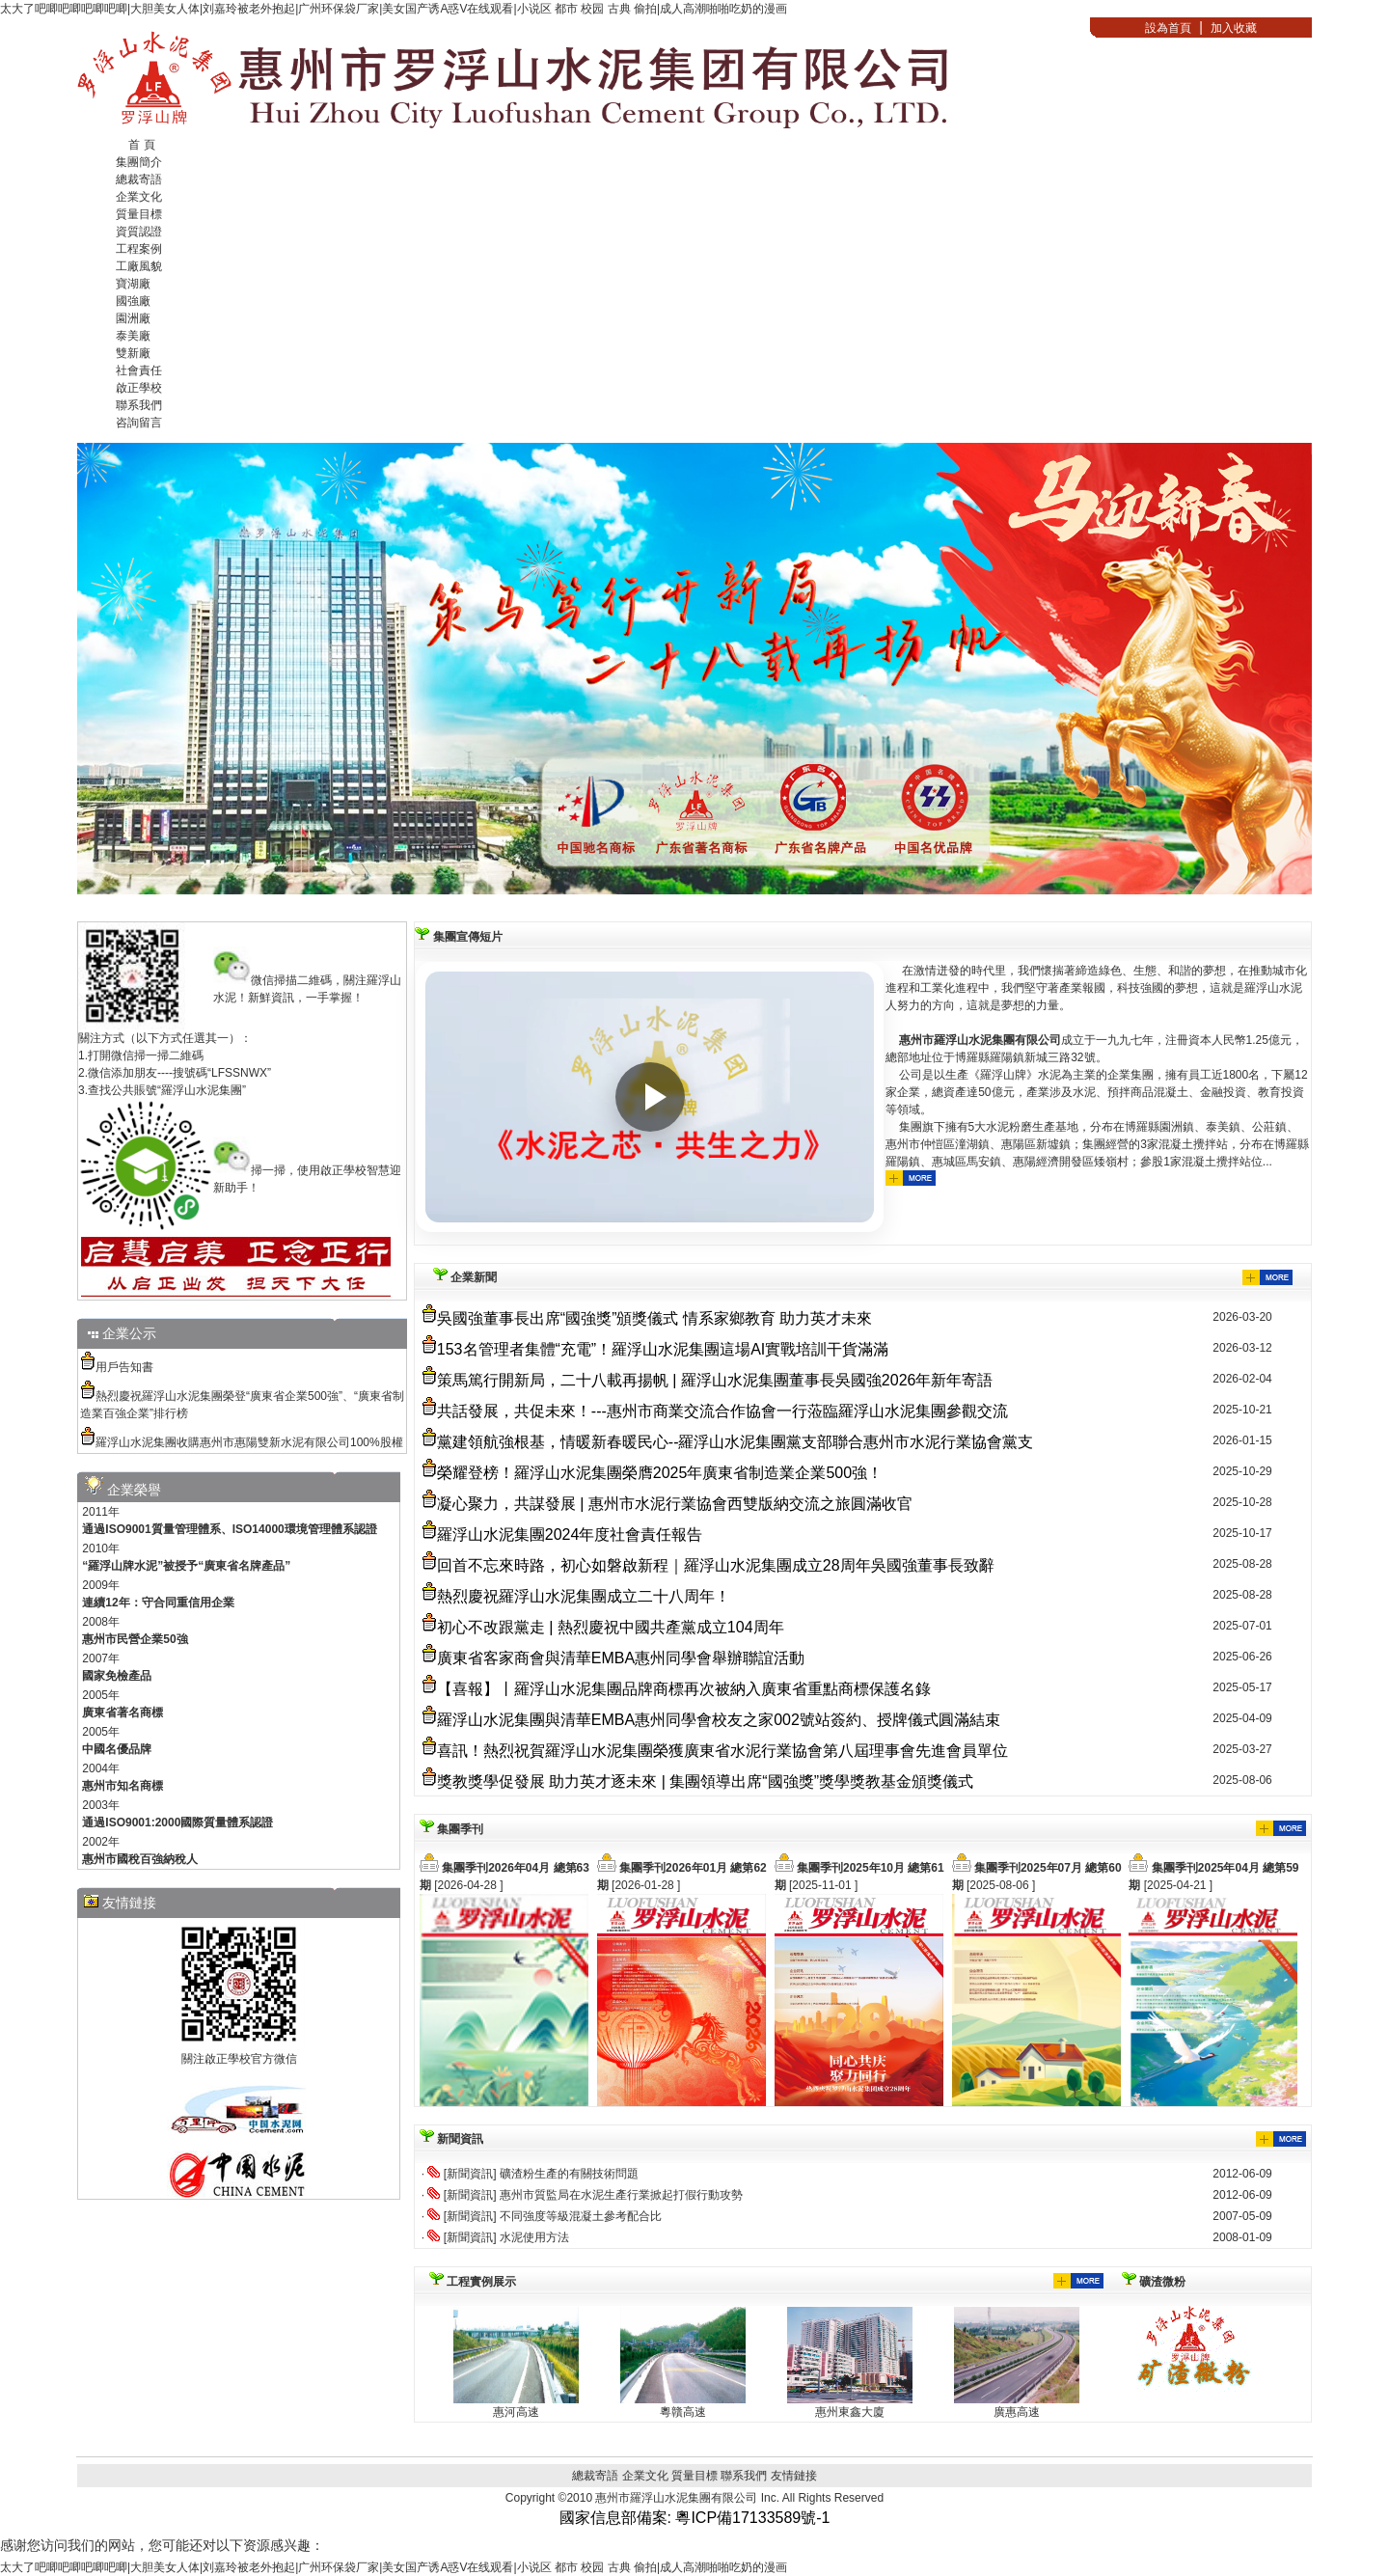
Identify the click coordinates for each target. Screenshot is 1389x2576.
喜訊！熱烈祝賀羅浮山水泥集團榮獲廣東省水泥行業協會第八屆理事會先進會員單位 (722, 1750)
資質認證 (139, 231)
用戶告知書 (124, 1367)
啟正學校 (139, 388)
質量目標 (139, 214)
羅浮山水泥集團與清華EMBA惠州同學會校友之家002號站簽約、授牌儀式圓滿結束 (718, 1720)
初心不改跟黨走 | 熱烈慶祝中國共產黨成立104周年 (610, 1627)
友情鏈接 (794, 2475)
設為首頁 (1168, 28)
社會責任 (139, 370)
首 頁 (141, 144)
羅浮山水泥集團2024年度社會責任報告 (570, 1534)
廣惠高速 (1017, 2412)
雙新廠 (133, 353)
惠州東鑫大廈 (850, 2412)
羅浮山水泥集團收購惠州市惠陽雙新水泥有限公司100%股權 (249, 1442)
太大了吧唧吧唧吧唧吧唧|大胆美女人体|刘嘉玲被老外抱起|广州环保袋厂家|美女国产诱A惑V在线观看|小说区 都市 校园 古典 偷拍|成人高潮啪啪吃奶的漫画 (393, 8)
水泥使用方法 (534, 2237)
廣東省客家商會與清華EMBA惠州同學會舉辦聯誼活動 (620, 1658)
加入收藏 (1234, 28)
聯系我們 (139, 405)
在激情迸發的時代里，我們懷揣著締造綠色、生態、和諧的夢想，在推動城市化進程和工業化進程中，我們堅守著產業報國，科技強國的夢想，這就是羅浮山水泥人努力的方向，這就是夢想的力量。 (1097, 1076)
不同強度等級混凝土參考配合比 (581, 2216)
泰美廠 (133, 336)
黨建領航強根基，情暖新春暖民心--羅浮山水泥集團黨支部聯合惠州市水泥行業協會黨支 (735, 1442)
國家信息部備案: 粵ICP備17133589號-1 (695, 2517)
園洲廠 (133, 318)
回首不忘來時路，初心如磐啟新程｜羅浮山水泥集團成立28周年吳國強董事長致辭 (715, 1565)
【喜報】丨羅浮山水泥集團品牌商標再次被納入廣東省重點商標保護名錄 (684, 1689)
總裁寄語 (139, 179)
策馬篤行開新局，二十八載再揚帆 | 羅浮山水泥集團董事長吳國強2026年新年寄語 (715, 1380)
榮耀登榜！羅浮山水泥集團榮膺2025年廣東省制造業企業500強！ (660, 1473)
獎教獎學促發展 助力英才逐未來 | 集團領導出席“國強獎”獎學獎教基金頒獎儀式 (705, 1781)
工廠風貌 (139, 266)
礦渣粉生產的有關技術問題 (569, 2173)
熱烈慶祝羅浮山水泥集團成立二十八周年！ (583, 1596)
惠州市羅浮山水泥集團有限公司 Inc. (688, 2498)
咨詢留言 (139, 422)
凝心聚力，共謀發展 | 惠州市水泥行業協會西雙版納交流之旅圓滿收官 (674, 1503)
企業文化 (139, 197)
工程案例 (139, 249)
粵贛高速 (683, 2412)
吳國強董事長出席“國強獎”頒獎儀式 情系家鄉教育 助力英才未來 (655, 1318)
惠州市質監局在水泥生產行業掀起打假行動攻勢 (621, 2195)
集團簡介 (139, 162)
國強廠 (133, 301)
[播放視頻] (649, 1097)
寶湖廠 (133, 283)
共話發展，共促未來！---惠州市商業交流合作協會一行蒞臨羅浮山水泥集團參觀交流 (722, 1411)
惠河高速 (516, 2412)
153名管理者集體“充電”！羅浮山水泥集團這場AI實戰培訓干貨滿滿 (662, 1349)
